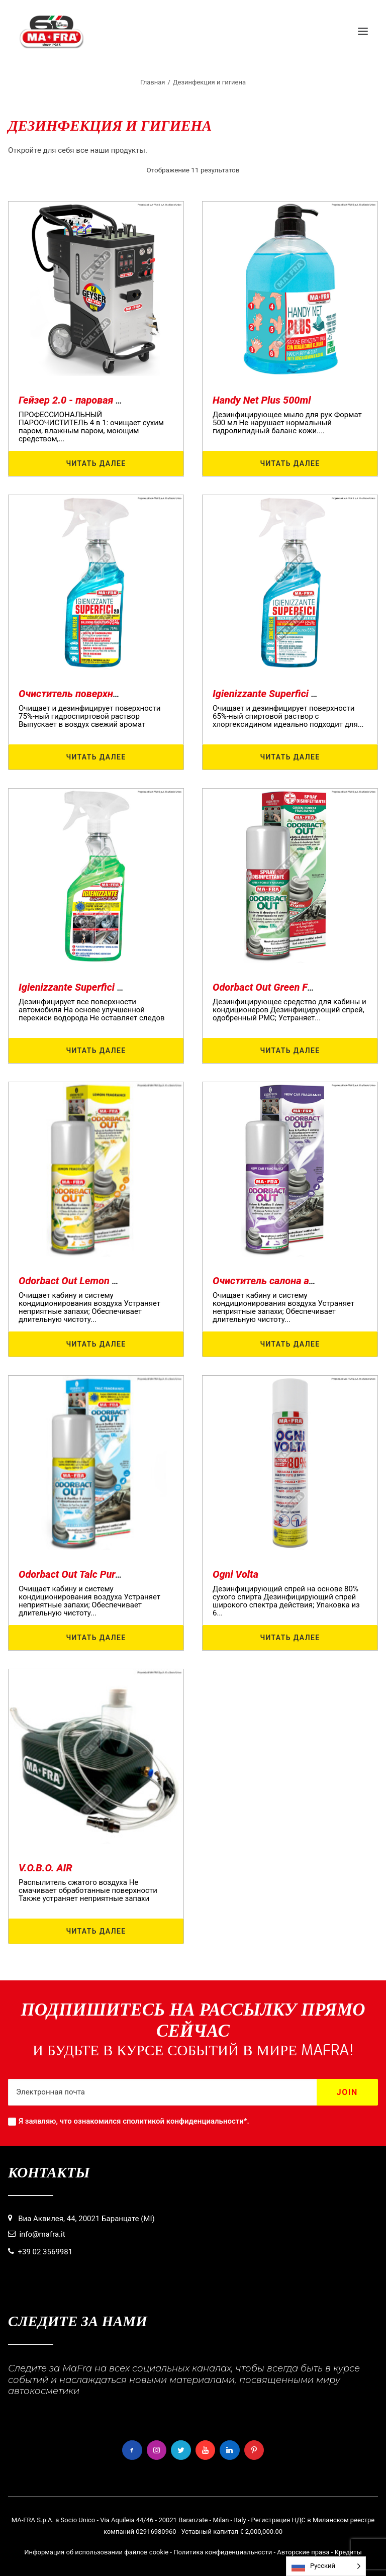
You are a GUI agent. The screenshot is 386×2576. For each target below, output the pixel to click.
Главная (152, 82)
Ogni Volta (235, 1574)
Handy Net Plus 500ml (262, 400)
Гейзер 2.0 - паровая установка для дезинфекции (133, 400)
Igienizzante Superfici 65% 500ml (286, 694)
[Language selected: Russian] (326, 2566)
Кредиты (348, 2552)
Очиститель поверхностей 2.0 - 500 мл (108, 694)
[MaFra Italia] (51, 31)
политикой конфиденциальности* (187, 2121)
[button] (363, 31)
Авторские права (303, 2552)
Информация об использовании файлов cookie (96, 2552)
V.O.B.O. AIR (45, 1868)
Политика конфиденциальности (222, 2552)
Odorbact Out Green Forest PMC (283, 987)
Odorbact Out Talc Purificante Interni (99, 1574)
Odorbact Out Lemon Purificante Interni (105, 1281)
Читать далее (96, 463)
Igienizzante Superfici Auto (78, 987)
